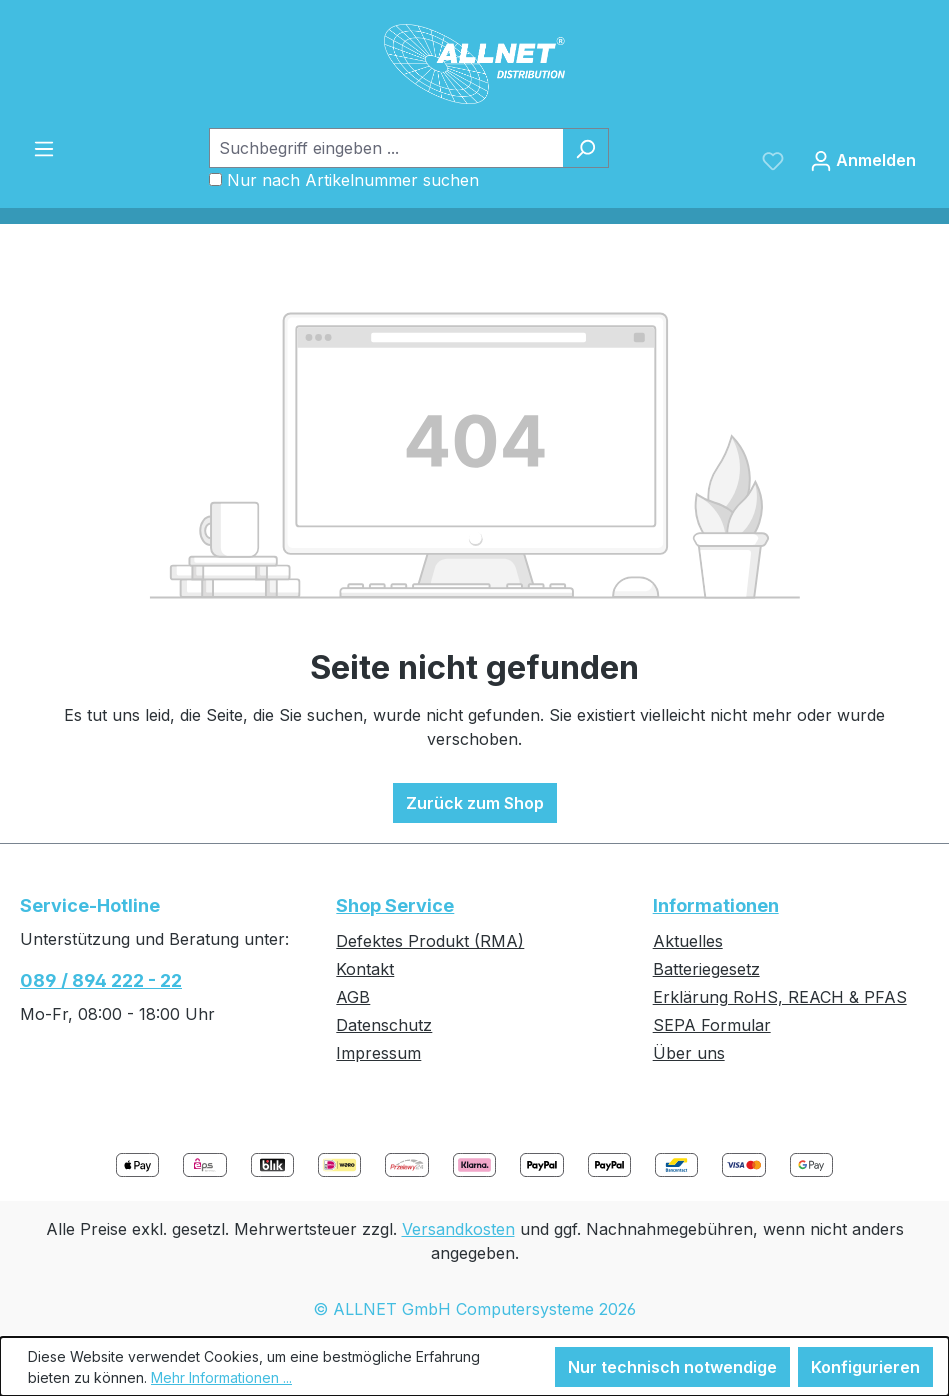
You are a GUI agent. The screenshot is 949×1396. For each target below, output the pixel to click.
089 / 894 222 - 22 (101, 980)
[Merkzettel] (773, 160)
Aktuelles (688, 941)
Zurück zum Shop (475, 803)
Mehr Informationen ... (221, 1377)
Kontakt (365, 969)
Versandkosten (458, 1229)
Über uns (689, 1053)
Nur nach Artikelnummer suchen (353, 180)
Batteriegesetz (706, 969)
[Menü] (44, 148)
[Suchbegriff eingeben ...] (386, 148)
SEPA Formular (712, 1025)
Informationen (716, 905)
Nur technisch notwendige (672, 1367)
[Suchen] (585, 148)
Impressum (378, 1053)
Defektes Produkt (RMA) (430, 941)
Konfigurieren (865, 1367)
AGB (353, 997)
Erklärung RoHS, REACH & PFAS (780, 997)
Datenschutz (384, 1025)
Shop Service (395, 905)
